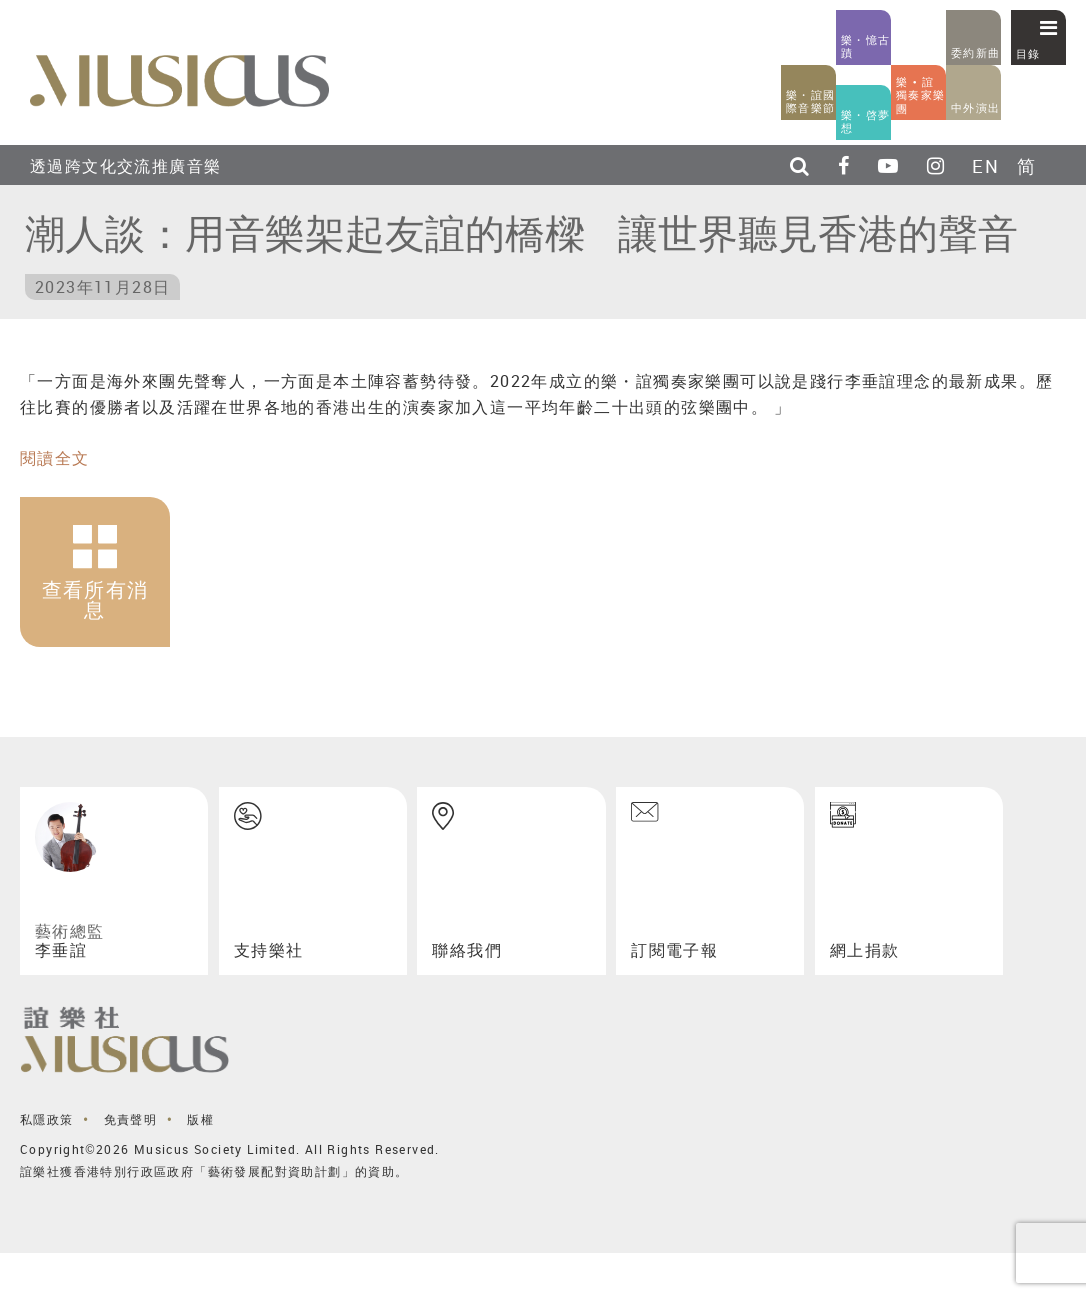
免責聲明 (131, 1119)
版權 (200, 1119)
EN (985, 166)
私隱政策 (47, 1119)
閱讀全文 (55, 458)
